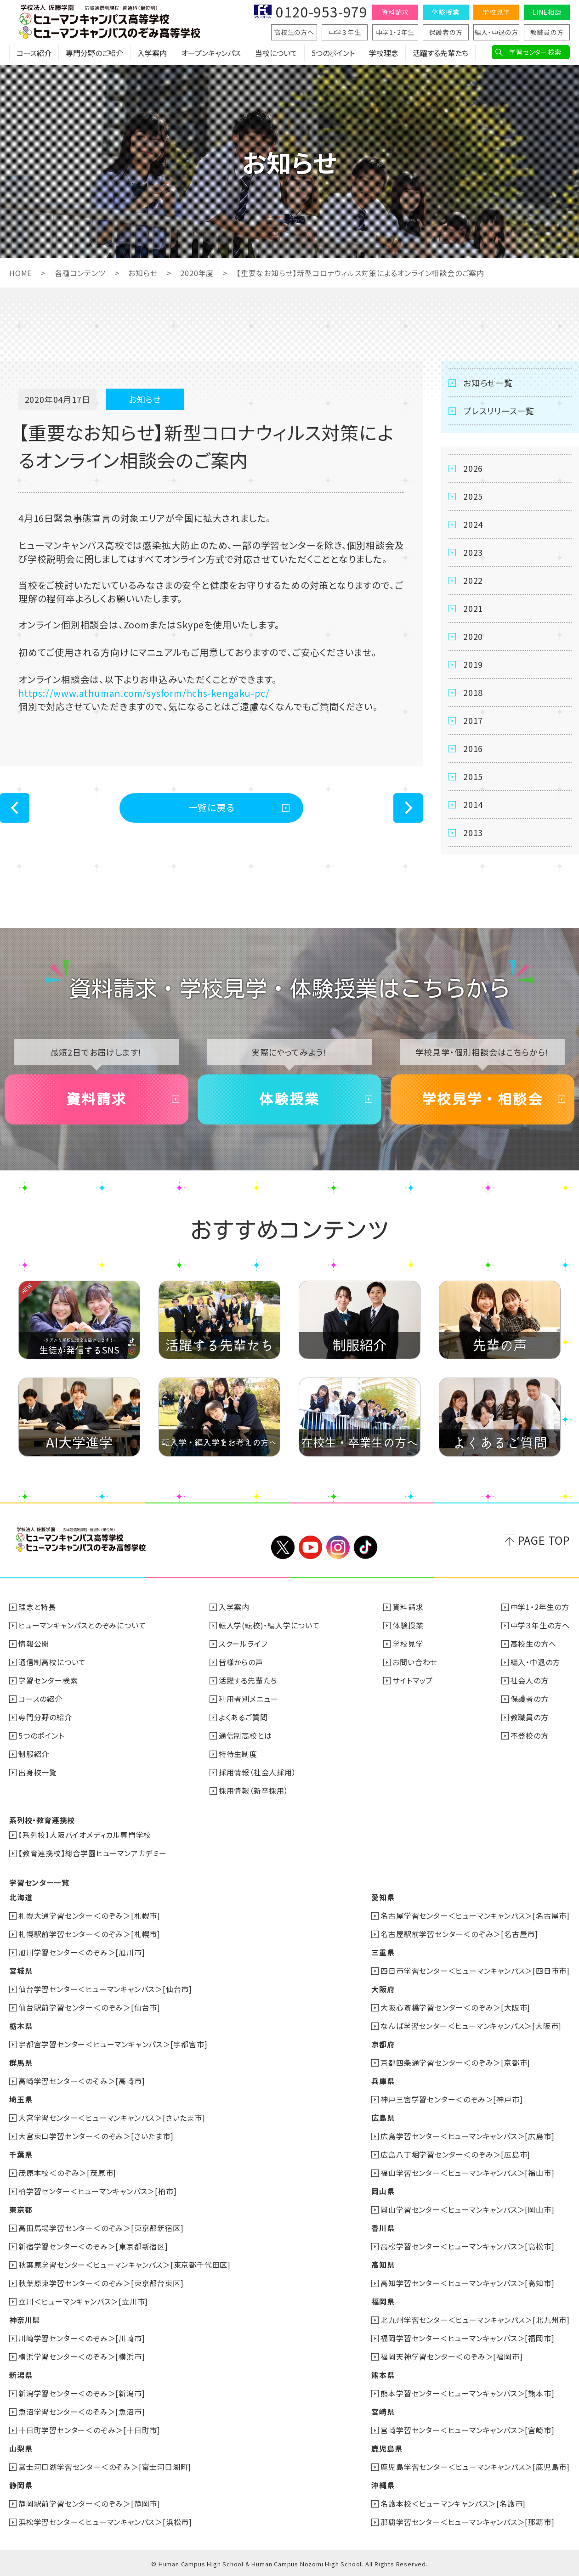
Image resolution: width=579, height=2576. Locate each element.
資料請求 (395, 12)
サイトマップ (412, 1680)
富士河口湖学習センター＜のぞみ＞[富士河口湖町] (104, 2466)
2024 (473, 524)
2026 (473, 468)
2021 (473, 608)
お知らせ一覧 (488, 383)
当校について (276, 52)
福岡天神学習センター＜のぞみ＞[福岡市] (451, 2356)
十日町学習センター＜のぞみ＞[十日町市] (89, 2429)
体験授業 (445, 12)
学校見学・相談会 (482, 1099)
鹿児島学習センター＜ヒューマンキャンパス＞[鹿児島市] (475, 2466)
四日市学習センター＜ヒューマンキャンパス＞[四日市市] (475, 1970)
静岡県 (20, 2485)
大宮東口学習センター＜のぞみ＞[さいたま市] (96, 2135)
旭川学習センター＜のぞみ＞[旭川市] (81, 1952)
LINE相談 (547, 12)
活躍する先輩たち (440, 52)
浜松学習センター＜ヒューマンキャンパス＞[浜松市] (105, 2521)
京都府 (382, 2044)
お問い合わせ (414, 1661)
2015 (473, 776)
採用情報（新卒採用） (254, 1790)
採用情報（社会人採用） (257, 1772)
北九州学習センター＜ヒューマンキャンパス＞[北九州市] (475, 2319)
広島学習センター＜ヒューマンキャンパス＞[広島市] (467, 2135)
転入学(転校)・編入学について (269, 1625)
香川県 (382, 2227)
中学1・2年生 (395, 32)
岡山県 (382, 2191)
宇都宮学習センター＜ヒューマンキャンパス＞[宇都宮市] (113, 2044)
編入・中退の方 (496, 32)
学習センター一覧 (39, 1882)
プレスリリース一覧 (498, 411)
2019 (473, 664)
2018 (473, 692)
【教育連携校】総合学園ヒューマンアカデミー (92, 1853)
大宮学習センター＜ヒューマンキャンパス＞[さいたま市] (111, 2117)
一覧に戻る (211, 807)
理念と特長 (37, 1606)
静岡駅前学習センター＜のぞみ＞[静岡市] (89, 2503)
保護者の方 (446, 32)
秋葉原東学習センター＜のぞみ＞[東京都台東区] (100, 2282)
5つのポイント (333, 52)
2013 (473, 832)
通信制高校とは (245, 1735)
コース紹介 (34, 52)
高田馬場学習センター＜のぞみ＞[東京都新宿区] (100, 2227)
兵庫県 (382, 2080)
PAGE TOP (544, 1540)
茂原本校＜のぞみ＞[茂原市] (67, 2172)
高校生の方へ (294, 32)
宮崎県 (382, 2411)
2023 (473, 552)
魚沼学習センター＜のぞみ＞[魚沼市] (81, 2411)
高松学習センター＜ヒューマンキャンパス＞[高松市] (467, 2246)
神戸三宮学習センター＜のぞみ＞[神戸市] (451, 2099)
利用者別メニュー (248, 1698)
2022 (473, 580)
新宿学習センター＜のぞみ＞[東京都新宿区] (93, 2246)
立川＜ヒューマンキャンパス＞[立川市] (83, 2301)
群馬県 (20, 2062)
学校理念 (383, 52)
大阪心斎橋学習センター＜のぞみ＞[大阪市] (455, 2007)
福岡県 (382, 2301)
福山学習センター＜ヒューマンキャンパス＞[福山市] (467, 2172)
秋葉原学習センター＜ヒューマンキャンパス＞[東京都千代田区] (124, 2264)
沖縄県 (382, 2485)
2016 (473, 748)
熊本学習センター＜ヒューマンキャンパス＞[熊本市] (467, 2393)
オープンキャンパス (211, 52)
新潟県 (20, 2374)
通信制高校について (52, 1661)
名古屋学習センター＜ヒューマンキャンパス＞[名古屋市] (475, 1915)
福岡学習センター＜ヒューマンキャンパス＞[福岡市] (467, 2338)
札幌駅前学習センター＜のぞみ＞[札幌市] (89, 1933)
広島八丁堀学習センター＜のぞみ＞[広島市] (455, 2154)
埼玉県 (20, 2099)
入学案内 (152, 52)
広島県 (382, 2117)
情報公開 (33, 1643)
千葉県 (20, 2154)
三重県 (382, 1952)
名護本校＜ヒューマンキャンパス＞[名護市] (453, 2503)
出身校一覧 (37, 1772)
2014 (473, 804)
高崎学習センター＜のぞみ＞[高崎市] (81, 2080)
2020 (473, 636)
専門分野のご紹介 (94, 52)
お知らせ (142, 272)
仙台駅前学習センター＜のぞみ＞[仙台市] (89, 2007)
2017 (473, 720)
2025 (473, 496)
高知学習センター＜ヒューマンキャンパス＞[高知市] (467, 2282)
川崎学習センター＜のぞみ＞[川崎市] (81, 2338)
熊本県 (382, 2374)
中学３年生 (345, 32)
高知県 (382, 2264)
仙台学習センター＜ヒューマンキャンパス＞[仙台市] (105, 1988)
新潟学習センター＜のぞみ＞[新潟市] (81, 2393)
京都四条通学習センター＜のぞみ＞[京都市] (455, 2062)
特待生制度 (238, 1753)
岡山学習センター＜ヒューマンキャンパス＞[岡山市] (467, 2209)
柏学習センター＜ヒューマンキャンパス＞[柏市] (97, 2191)
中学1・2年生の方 (540, 1606)
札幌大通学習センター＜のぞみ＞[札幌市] (89, 1915)
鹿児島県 (386, 2448)
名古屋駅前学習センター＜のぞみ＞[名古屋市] (459, 1933)
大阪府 (382, 1988)
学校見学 (496, 12)
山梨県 (20, 2448)
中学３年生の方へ (540, 1625)
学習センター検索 (535, 51)
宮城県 (20, 1970)
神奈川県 (24, 2319)
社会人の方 (530, 1680)
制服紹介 (33, 1753)
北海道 (20, 1897)
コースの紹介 (40, 1698)
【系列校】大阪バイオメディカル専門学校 (84, 1834)
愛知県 (382, 1897)
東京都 (20, 2209)
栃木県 (20, 2025)
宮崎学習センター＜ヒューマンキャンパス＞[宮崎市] (467, 2429)
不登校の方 (530, 1735)
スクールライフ (243, 1643)
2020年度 (197, 272)
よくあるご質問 (243, 1717)
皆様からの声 (241, 1661)
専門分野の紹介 (45, 1717)
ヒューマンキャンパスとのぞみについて (82, 1625)
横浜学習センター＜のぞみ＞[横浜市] (81, 2356)
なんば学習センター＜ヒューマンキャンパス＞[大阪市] (471, 2025)
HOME (20, 272)
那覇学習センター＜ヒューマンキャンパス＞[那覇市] (467, 2521)
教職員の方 (547, 32)
